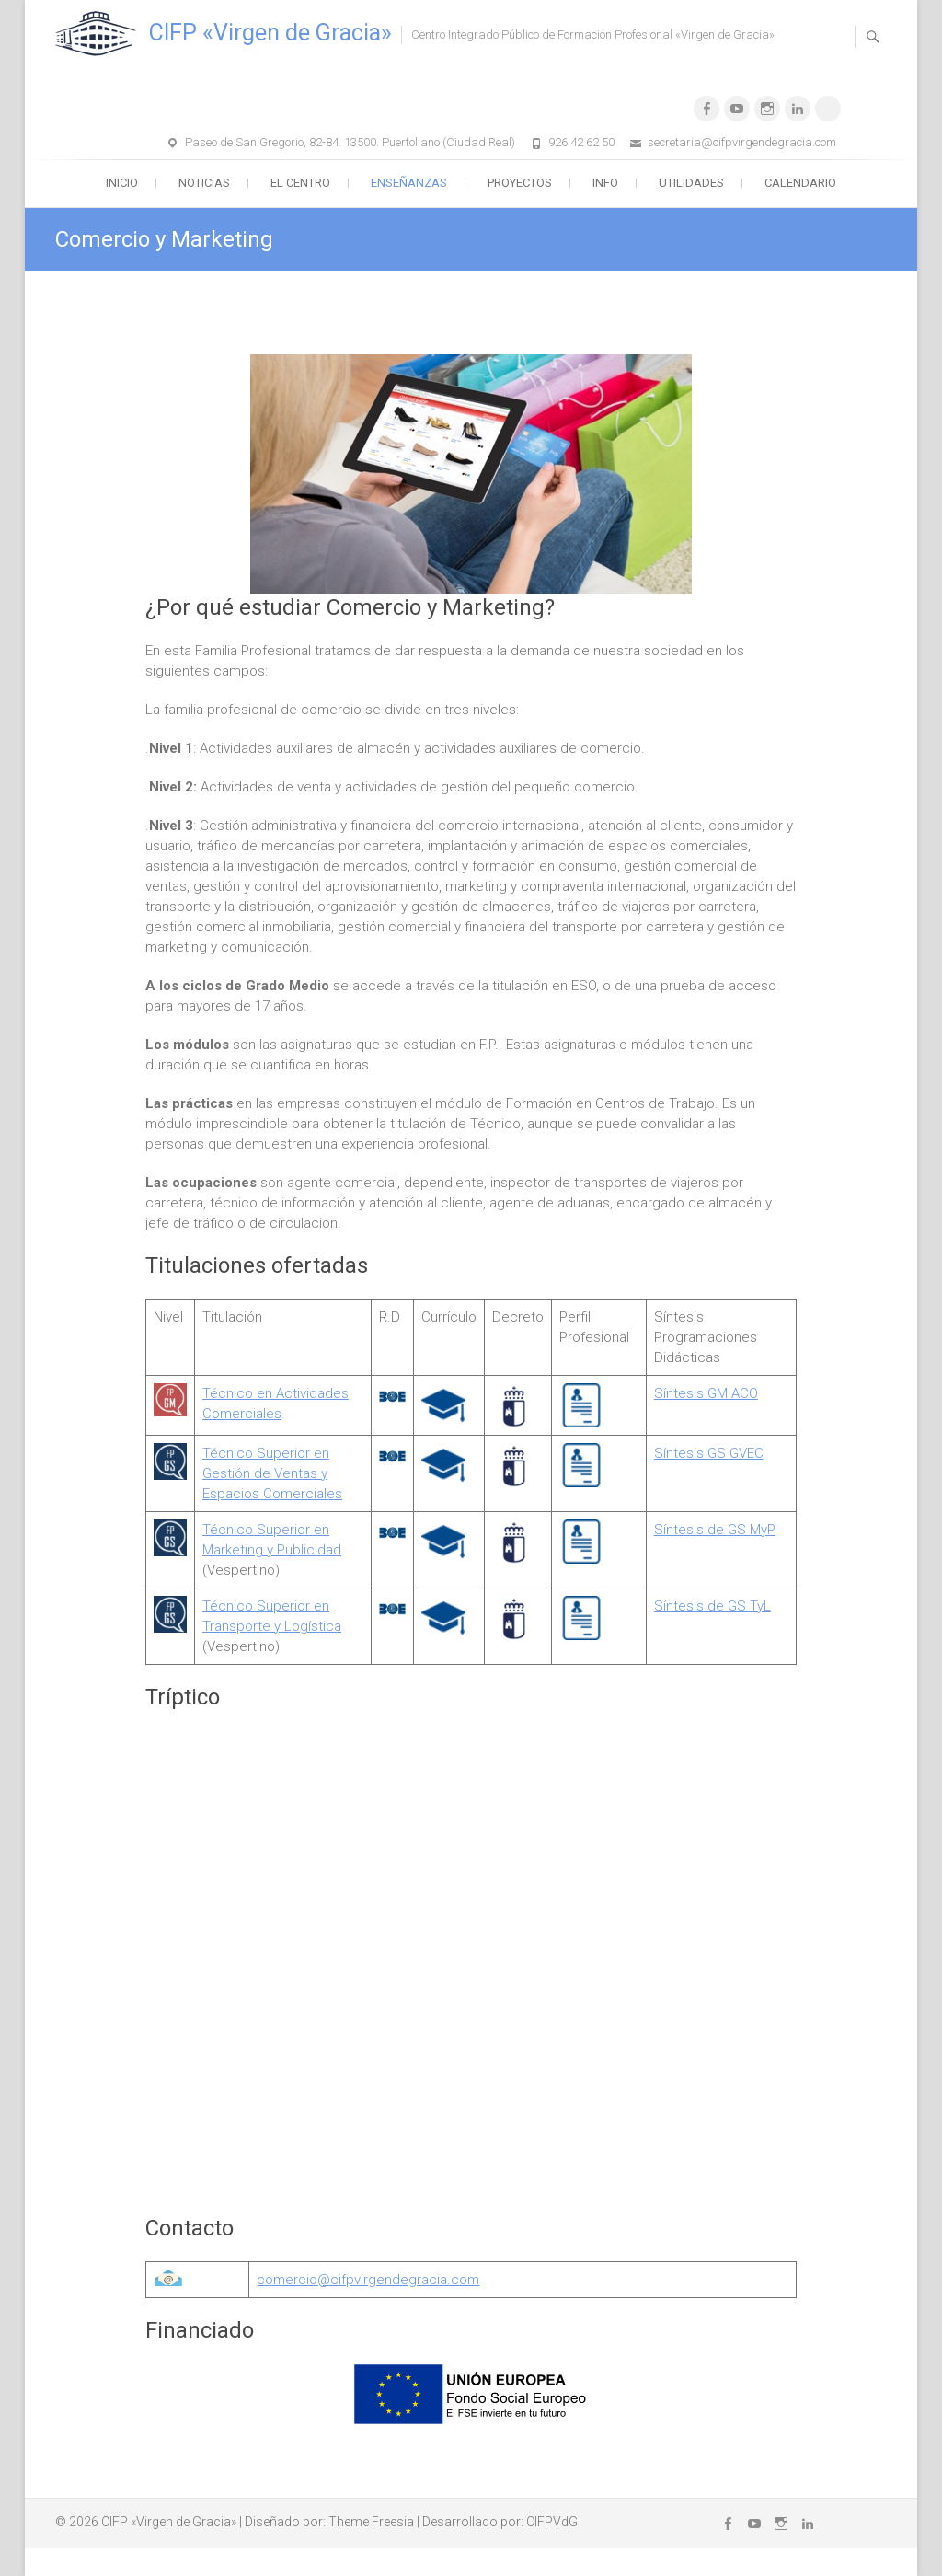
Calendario (800, 183)
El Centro (300, 183)
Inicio (122, 183)
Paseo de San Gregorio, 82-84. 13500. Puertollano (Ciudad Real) (350, 142)
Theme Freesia (371, 2521)
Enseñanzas (409, 183)
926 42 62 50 (581, 142)
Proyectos (520, 183)
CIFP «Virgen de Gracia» (270, 32)
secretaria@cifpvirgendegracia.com (742, 142)
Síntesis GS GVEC (709, 1453)
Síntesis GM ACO (706, 1393)
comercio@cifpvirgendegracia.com (368, 2279)
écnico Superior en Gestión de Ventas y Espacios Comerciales (272, 1473)
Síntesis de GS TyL (712, 1606)
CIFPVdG (552, 2521)
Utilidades (691, 183)
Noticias (204, 183)
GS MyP (751, 1529)
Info (605, 183)
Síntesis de (691, 1529)
